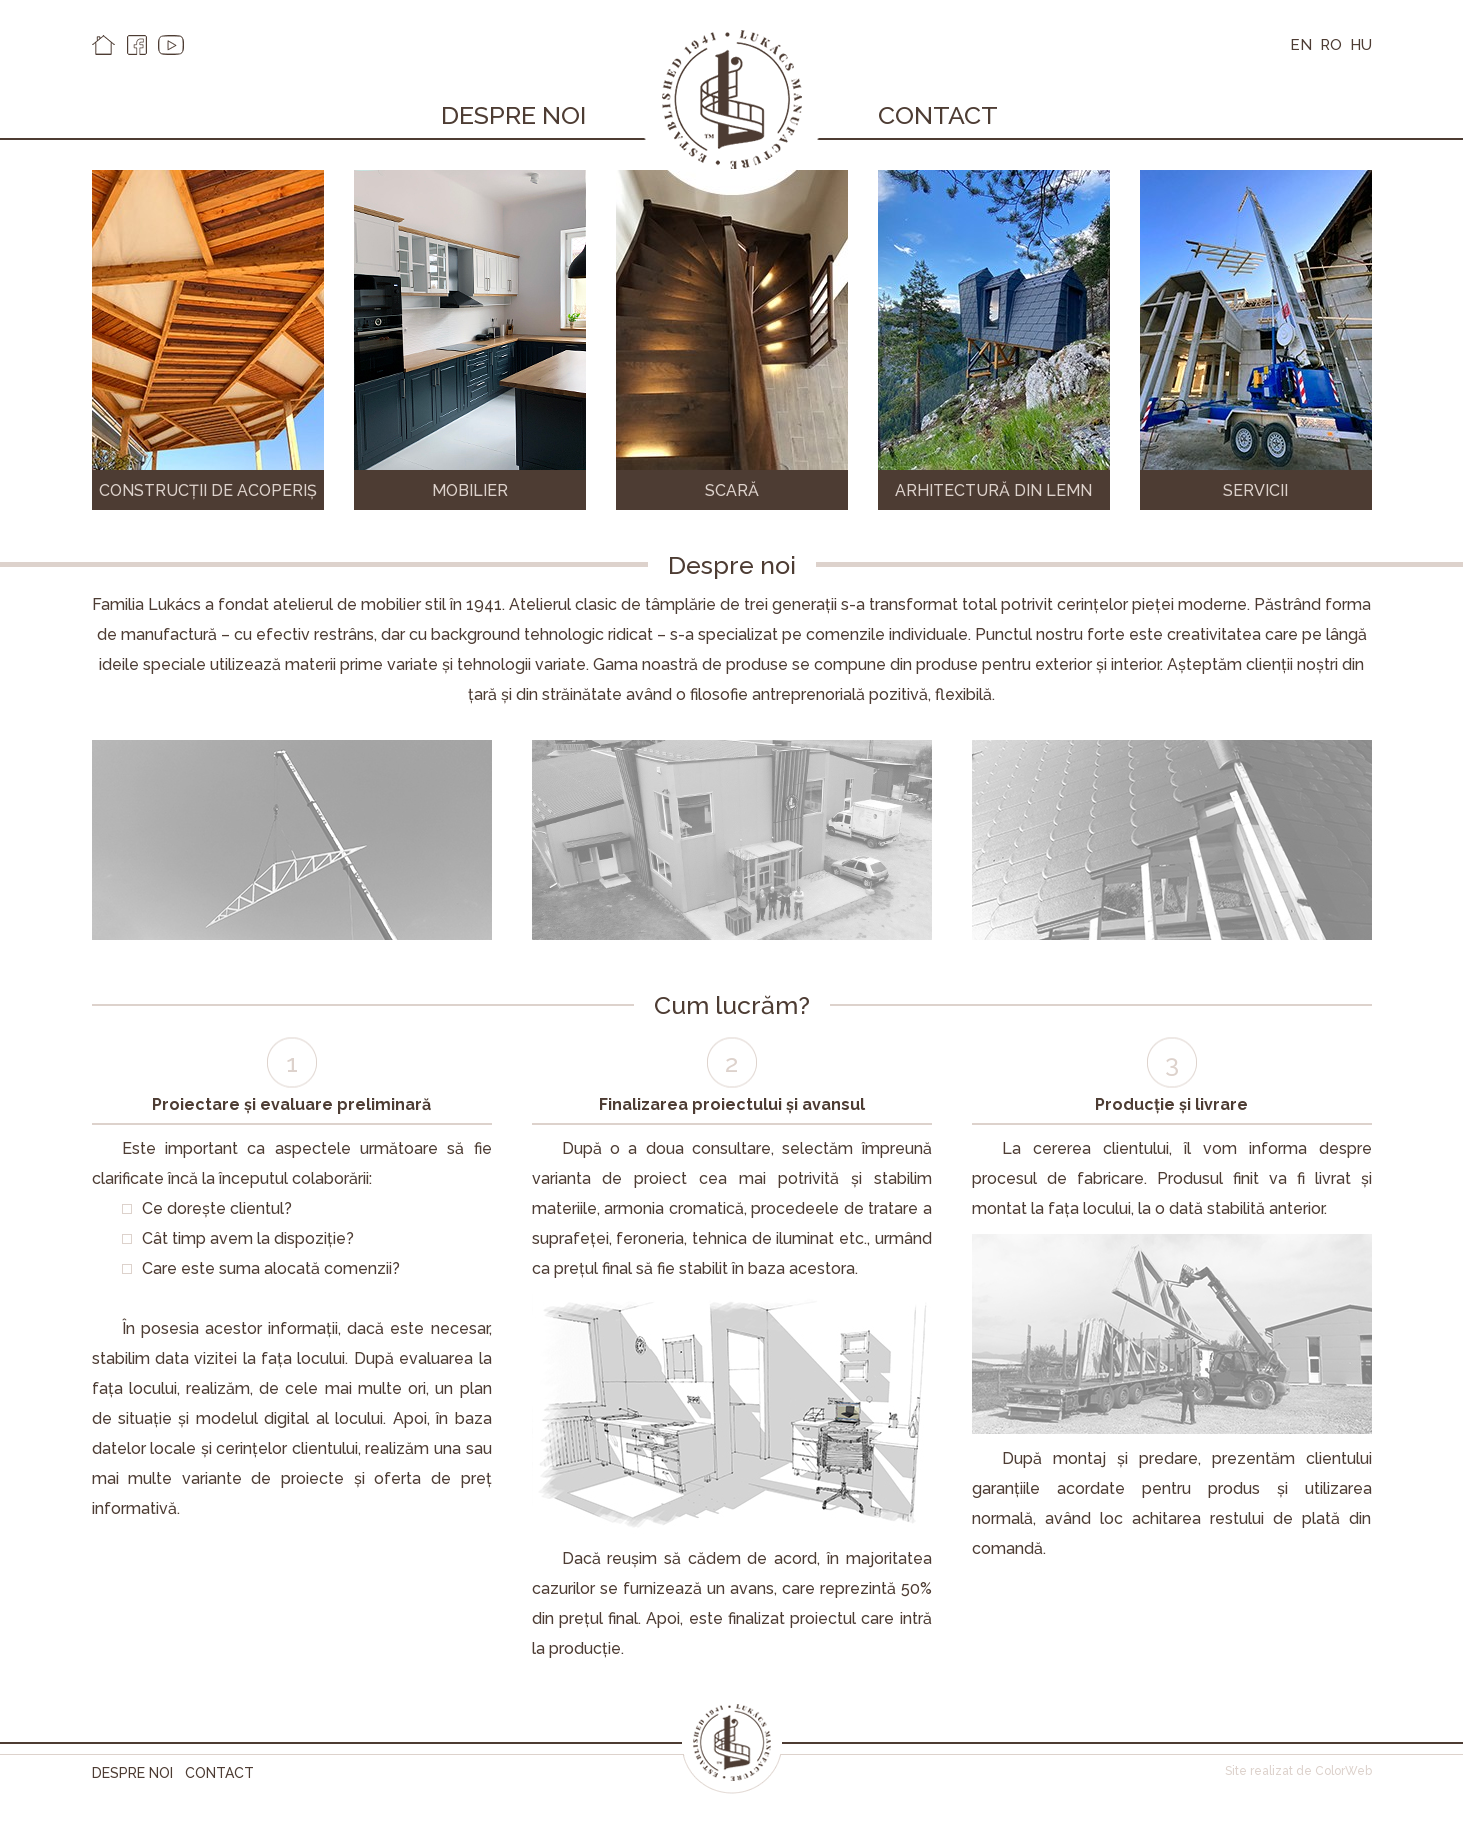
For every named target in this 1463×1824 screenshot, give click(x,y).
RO (1331, 45)
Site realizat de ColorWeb (1298, 1771)
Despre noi (513, 115)
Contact (938, 115)
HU (1361, 45)
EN (1301, 45)
